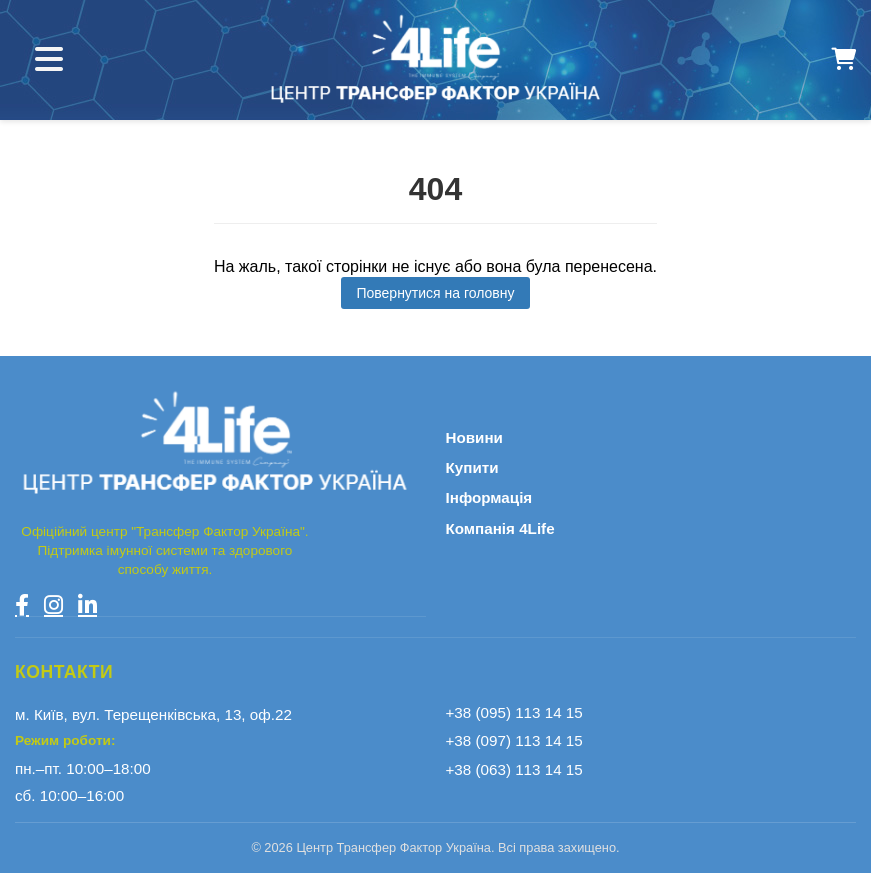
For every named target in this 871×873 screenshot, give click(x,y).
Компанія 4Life (500, 528)
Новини (474, 437)
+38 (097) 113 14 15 (514, 740)
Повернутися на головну (435, 293)
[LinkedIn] (87, 605)
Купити (472, 467)
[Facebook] (22, 605)
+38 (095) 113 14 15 (514, 712)
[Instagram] (53, 605)
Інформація (489, 497)
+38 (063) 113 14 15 (514, 769)
